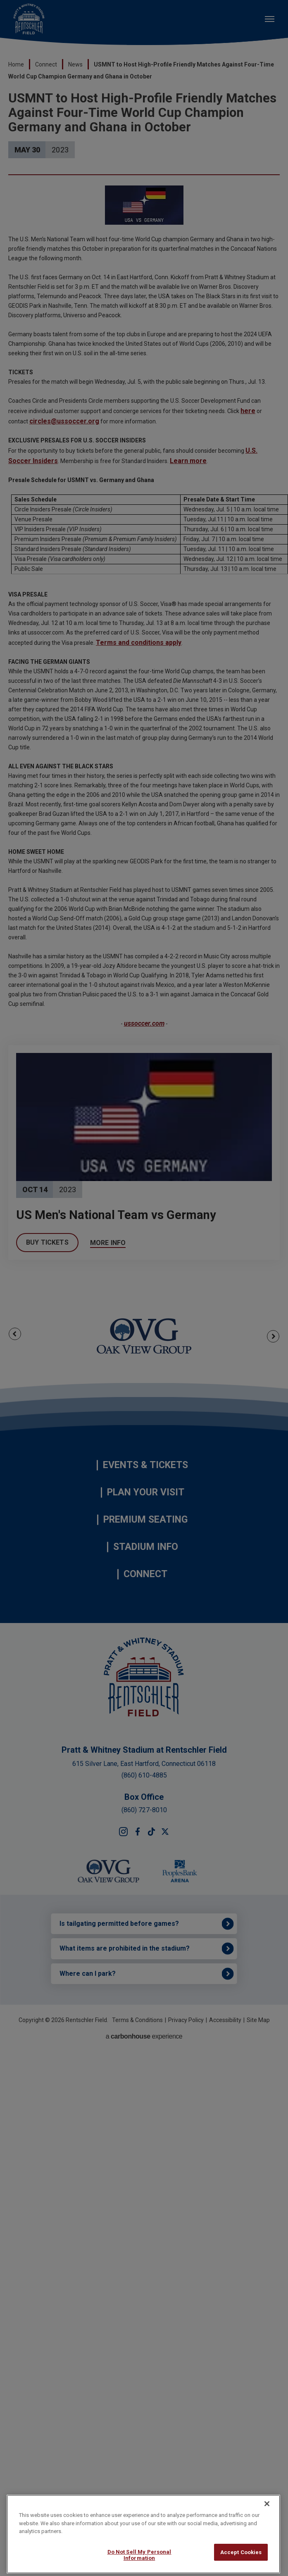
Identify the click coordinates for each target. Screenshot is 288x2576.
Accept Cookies (241, 2564)
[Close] (267, 2515)
